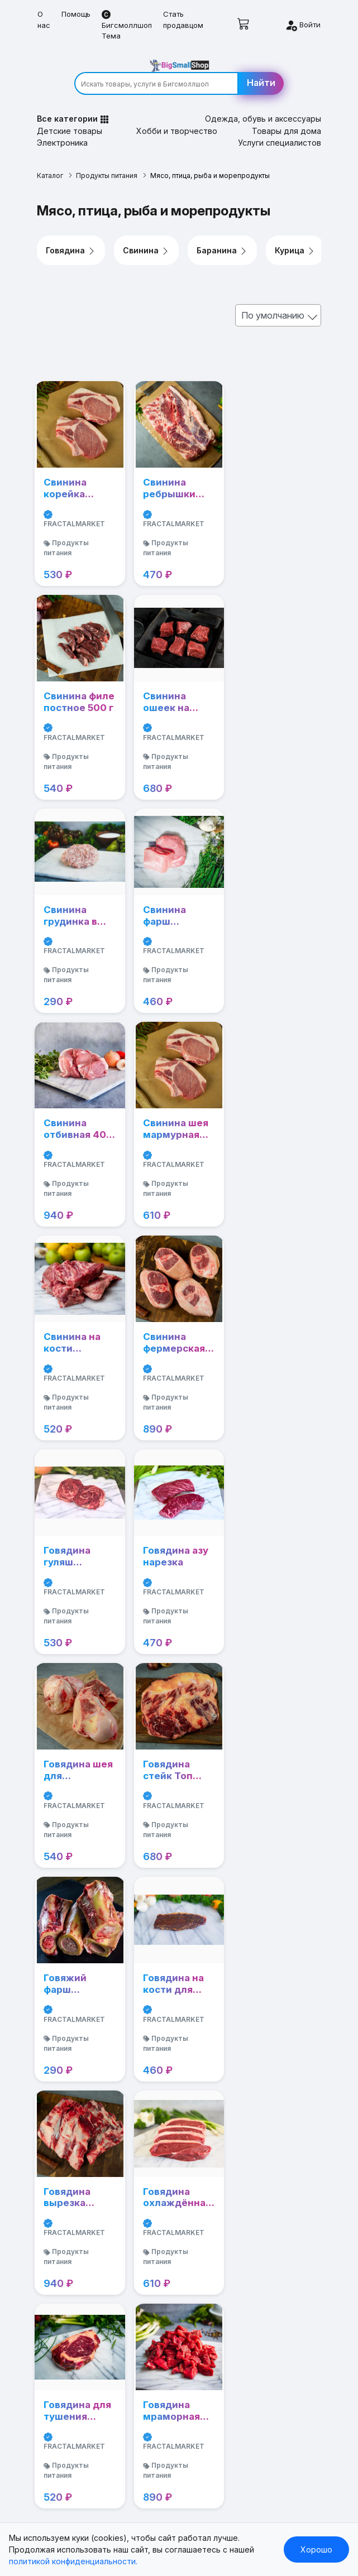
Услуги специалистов (279, 130)
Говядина (71, 238)
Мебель (52, 2319)
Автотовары (61, 2284)
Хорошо (316, 2549)
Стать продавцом (183, 19)
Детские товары (70, 118)
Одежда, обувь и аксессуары (263, 106)
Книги (48, 2163)
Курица (295, 238)
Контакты (55, 2371)
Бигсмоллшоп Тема (127, 25)
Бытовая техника (70, 2301)
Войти (303, 25)
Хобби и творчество (177, 118)
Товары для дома (286, 118)
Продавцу (57, 2336)
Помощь (75, 13)
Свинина (146, 238)
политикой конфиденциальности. (73, 2561)
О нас (43, 19)
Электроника (62, 130)
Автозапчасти (64, 2267)
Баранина (223, 238)
